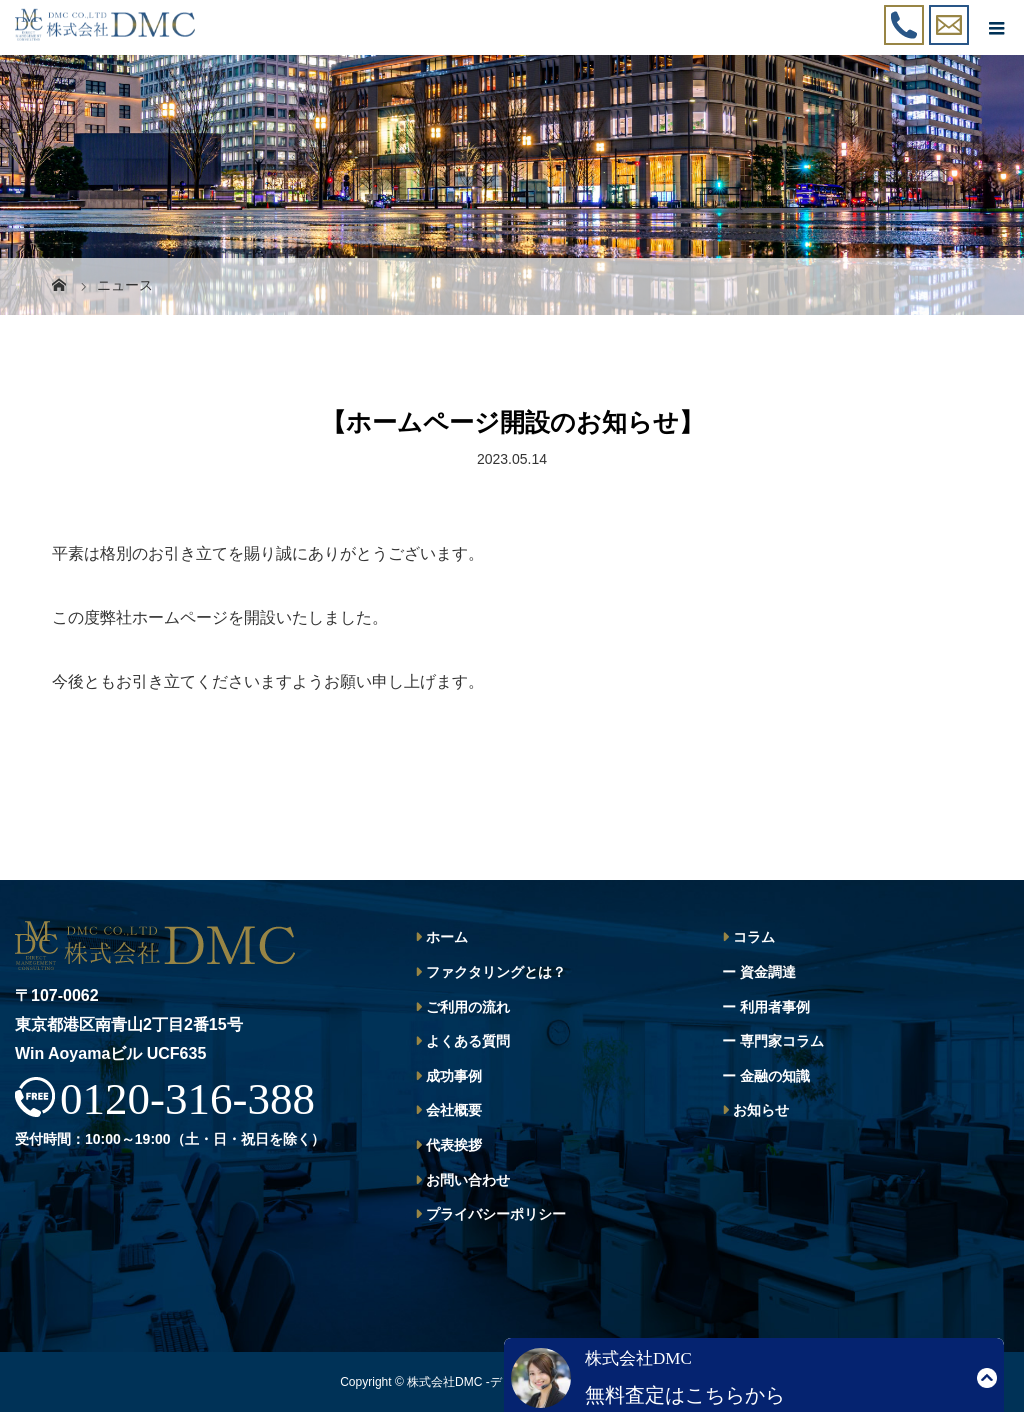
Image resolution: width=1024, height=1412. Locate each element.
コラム (754, 937)
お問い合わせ (468, 1180)
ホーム (447, 937)
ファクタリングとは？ (496, 972)
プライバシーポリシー (496, 1214)
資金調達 (768, 972)
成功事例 (454, 1076)
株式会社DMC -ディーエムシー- (492, 1382)
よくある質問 (468, 1041)
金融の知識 (775, 1076)
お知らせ (761, 1110)
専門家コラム (782, 1041)
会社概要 (454, 1110)
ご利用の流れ (468, 1007)
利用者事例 (775, 1007)
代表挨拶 (454, 1145)
